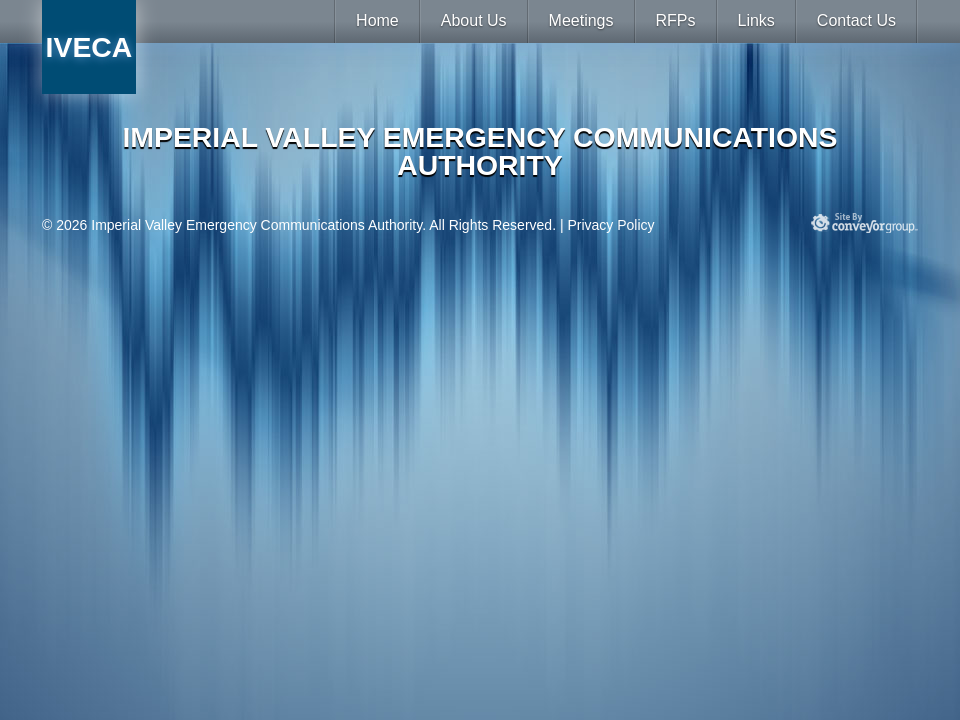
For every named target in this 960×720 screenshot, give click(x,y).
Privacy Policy (610, 225)
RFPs (676, 20)
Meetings (581, 20)
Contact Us (856, 20)
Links (756, 20)
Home (377, 20)
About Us (474, 20)
